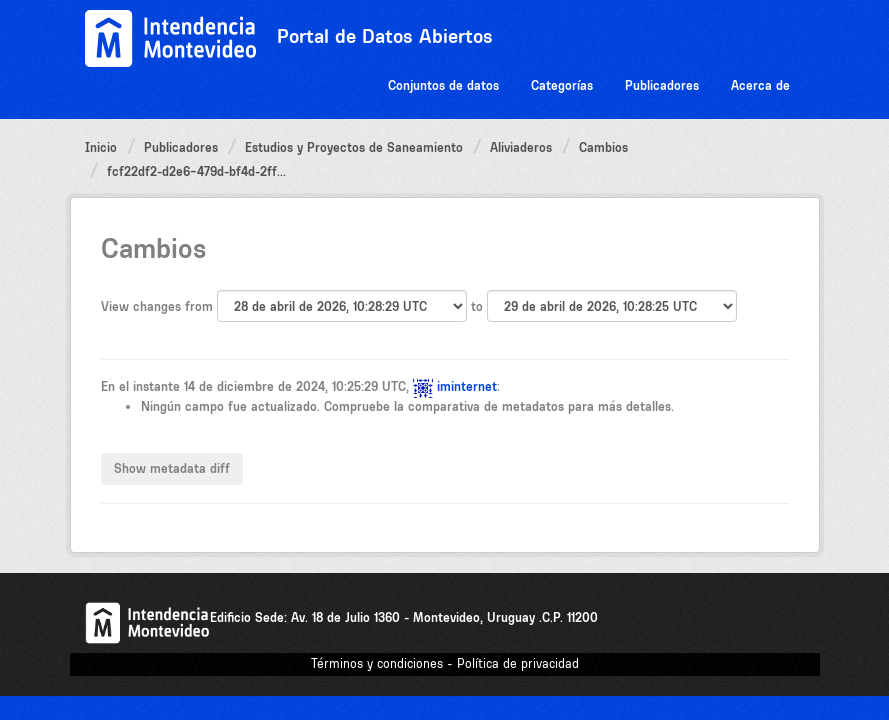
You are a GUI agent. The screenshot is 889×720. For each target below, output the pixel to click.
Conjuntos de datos (443, 85)
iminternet (467, 386)
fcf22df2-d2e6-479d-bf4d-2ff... (196, 171)
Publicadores (662, 85)
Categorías (562, 85)
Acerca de (760, 85)
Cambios (603, 147)
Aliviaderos (521, 147)
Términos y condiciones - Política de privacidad (445, 663)
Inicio (101, 147)
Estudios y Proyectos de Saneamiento (354, 147)
